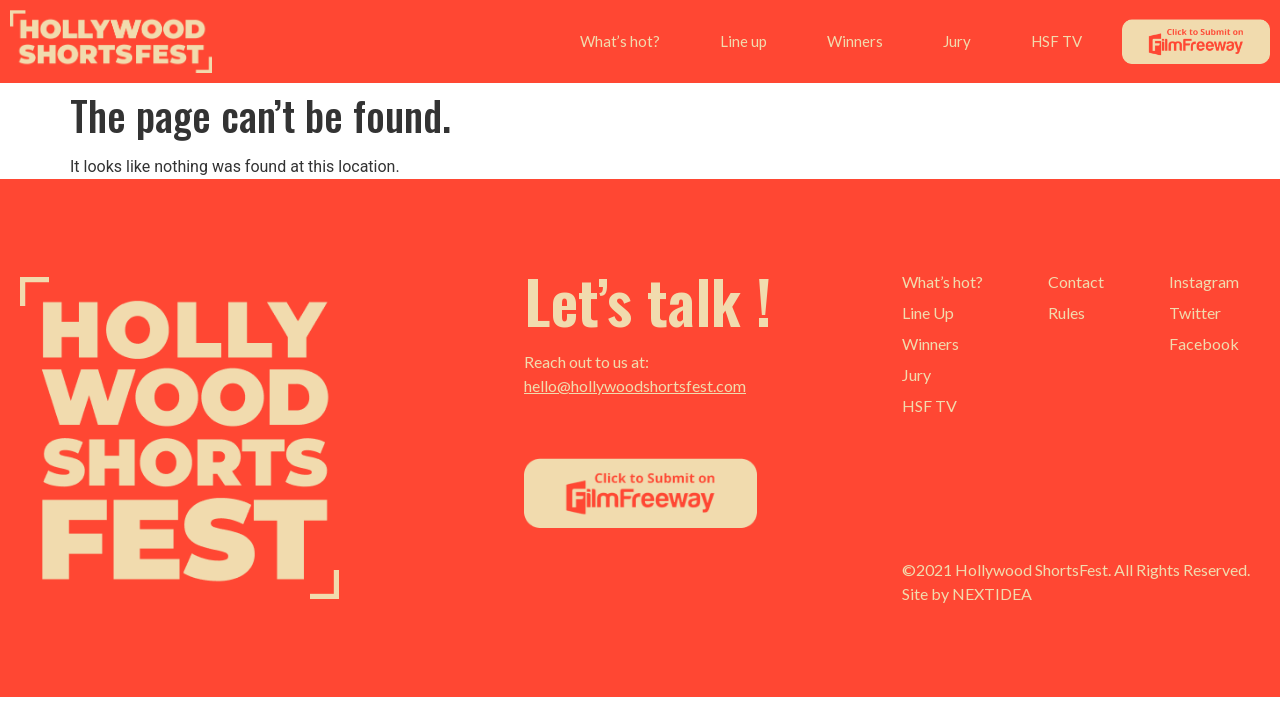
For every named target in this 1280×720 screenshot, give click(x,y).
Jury (957, 41)
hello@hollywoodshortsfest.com (635, 385)
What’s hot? (620, 41)
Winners (855, 41)
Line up (743, 41)
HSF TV (1056, 41)
